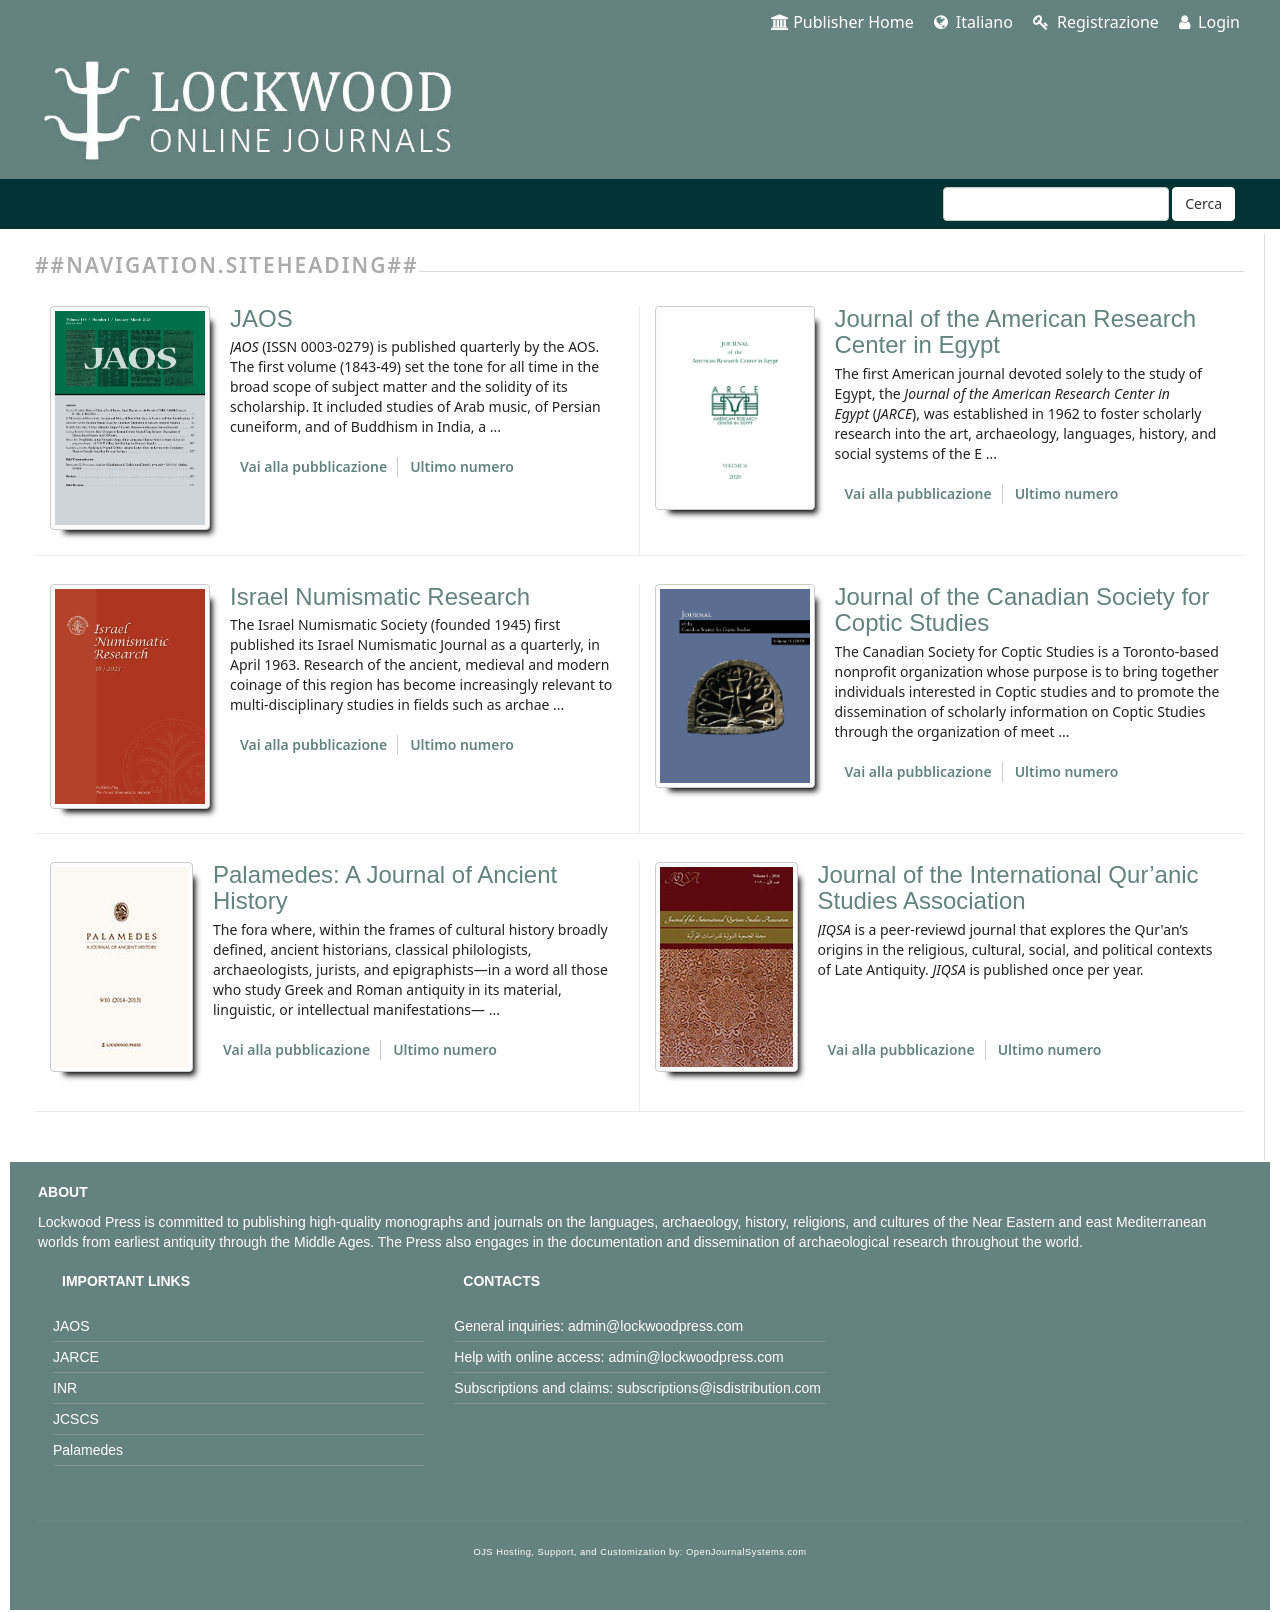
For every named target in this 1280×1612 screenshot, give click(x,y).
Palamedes (88, 1450)
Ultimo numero (462, 466)
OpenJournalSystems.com (746, 1552)
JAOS (261, 318)
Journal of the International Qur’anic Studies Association (1008, 887)
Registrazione (1096, 22)
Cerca (1203, 203)
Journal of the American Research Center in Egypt (1016, 331)
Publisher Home (842, 22)
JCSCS (76, 1419)
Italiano (973, 22)
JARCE (76, 1357)
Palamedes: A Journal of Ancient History (385, 887)
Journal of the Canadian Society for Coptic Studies (1022, 609)
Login (1209, 22)
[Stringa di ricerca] (1056, 204)
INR (65, 1388)
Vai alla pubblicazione (313, 466)
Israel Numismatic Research (380, 596)
